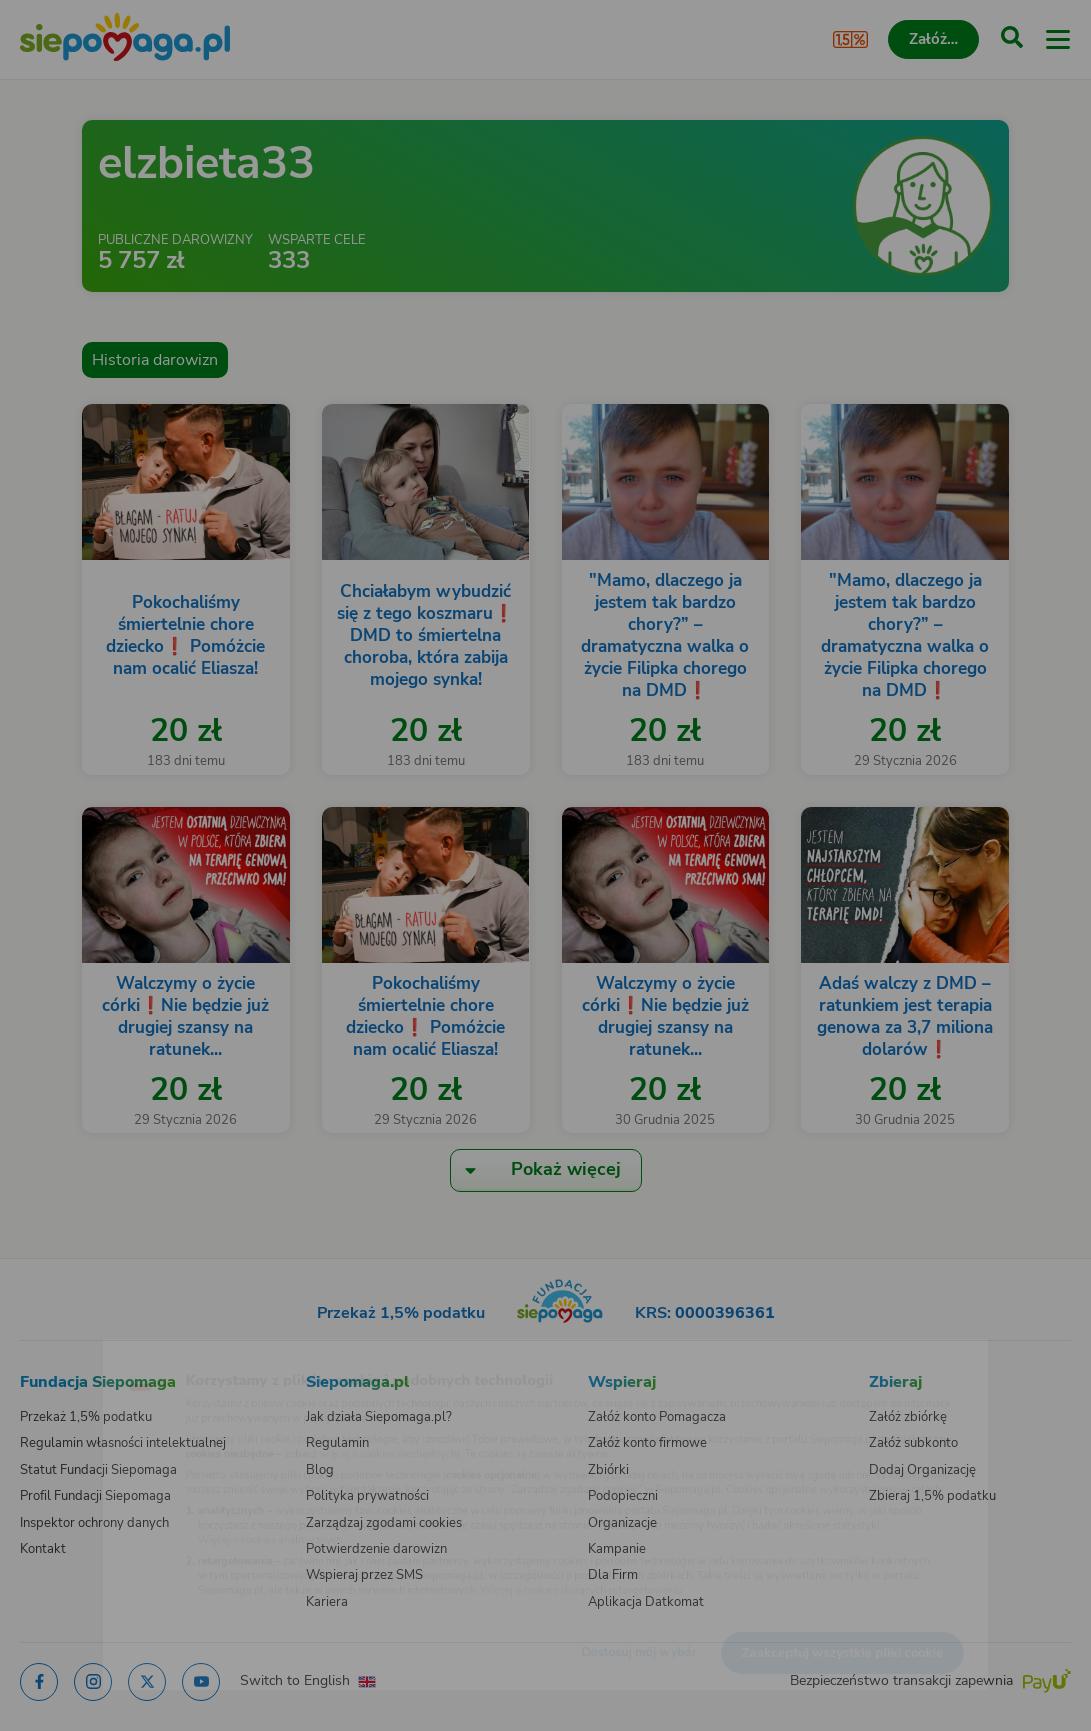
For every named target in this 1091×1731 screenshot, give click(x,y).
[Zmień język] (56, 1354)
